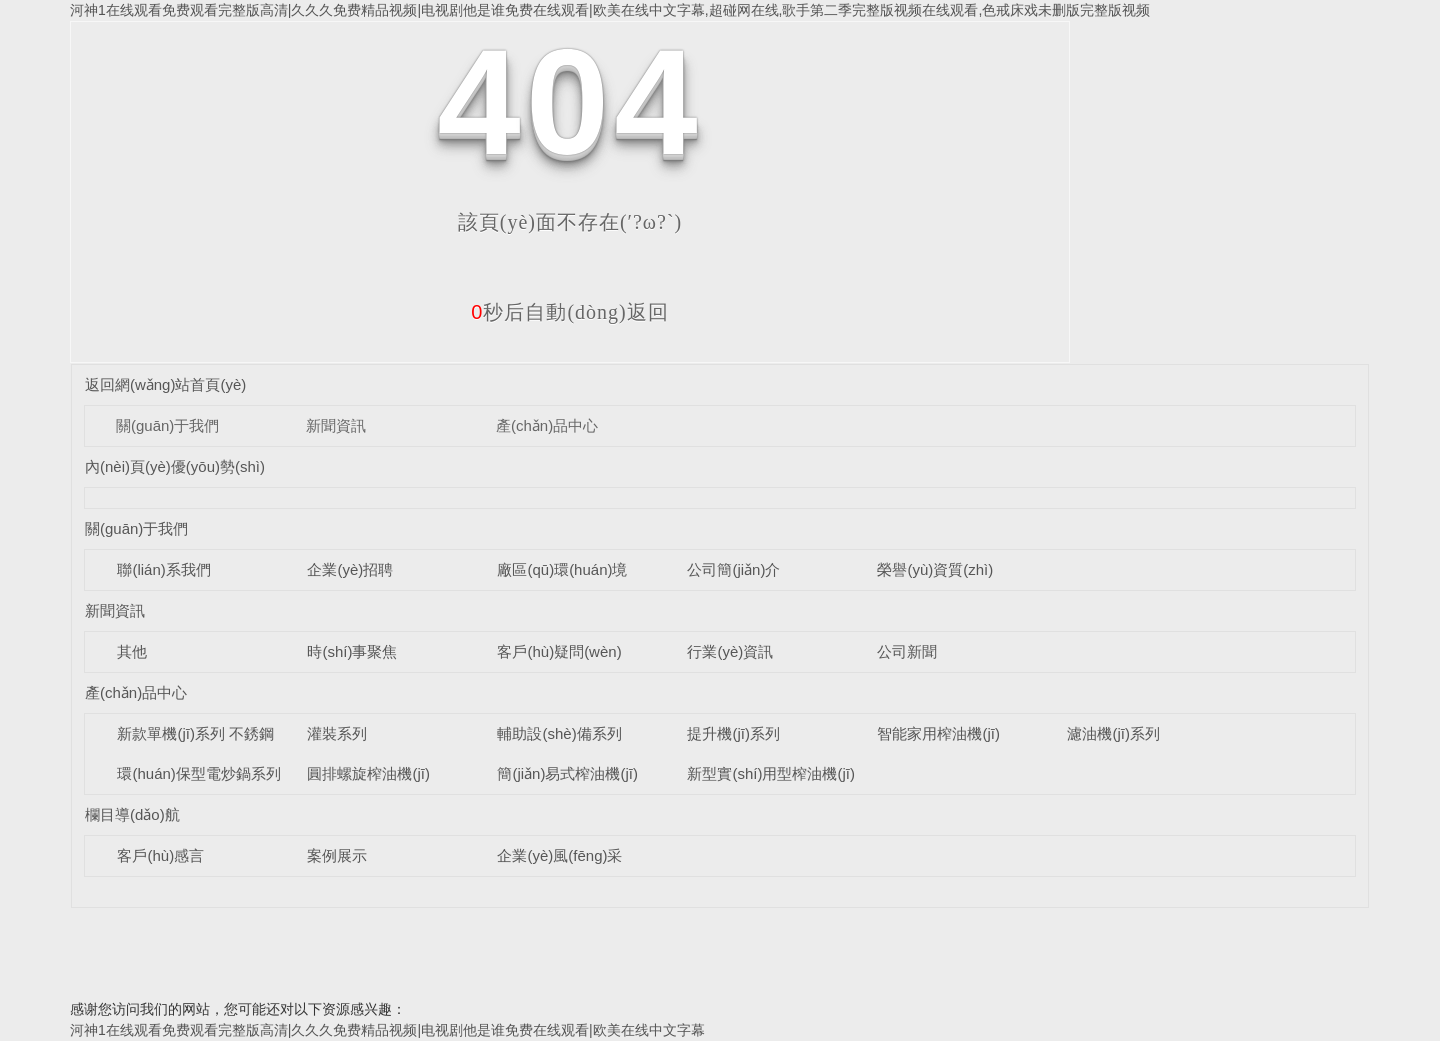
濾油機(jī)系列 (1113, 733)
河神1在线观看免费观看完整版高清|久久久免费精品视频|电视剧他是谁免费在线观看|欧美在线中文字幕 (387, 1030)
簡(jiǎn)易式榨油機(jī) (567, 773)
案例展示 (337, 855)
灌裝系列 (337, 733)
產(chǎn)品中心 (547, 425)
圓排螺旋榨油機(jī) (368, 773)
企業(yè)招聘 (350, 569)
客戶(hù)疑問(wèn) (559, 651)
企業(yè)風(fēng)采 (559, 855)
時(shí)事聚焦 (352, 651)
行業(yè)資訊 (730, 651)
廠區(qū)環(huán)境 (562, 569)
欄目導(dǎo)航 (132, 814)
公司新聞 (907, 651)
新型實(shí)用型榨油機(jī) (771, 773)
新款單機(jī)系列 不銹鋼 (195, 733)
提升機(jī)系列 (733, 733)
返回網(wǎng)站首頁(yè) (165, 384)
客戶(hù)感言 (160, 855)
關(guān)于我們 (167, 425)
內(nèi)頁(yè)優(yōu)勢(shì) (175, 466)
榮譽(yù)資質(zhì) (935, 569)
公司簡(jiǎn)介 (733, 569)
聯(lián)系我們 (163, 569)
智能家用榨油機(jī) (938, 733)
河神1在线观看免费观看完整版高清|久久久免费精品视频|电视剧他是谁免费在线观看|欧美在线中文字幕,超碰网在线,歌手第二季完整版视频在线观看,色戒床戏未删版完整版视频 (610, 10)
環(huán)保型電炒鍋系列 (198, 773)
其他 (132, 651)
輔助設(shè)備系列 (559, 733)
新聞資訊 (336, 425)
